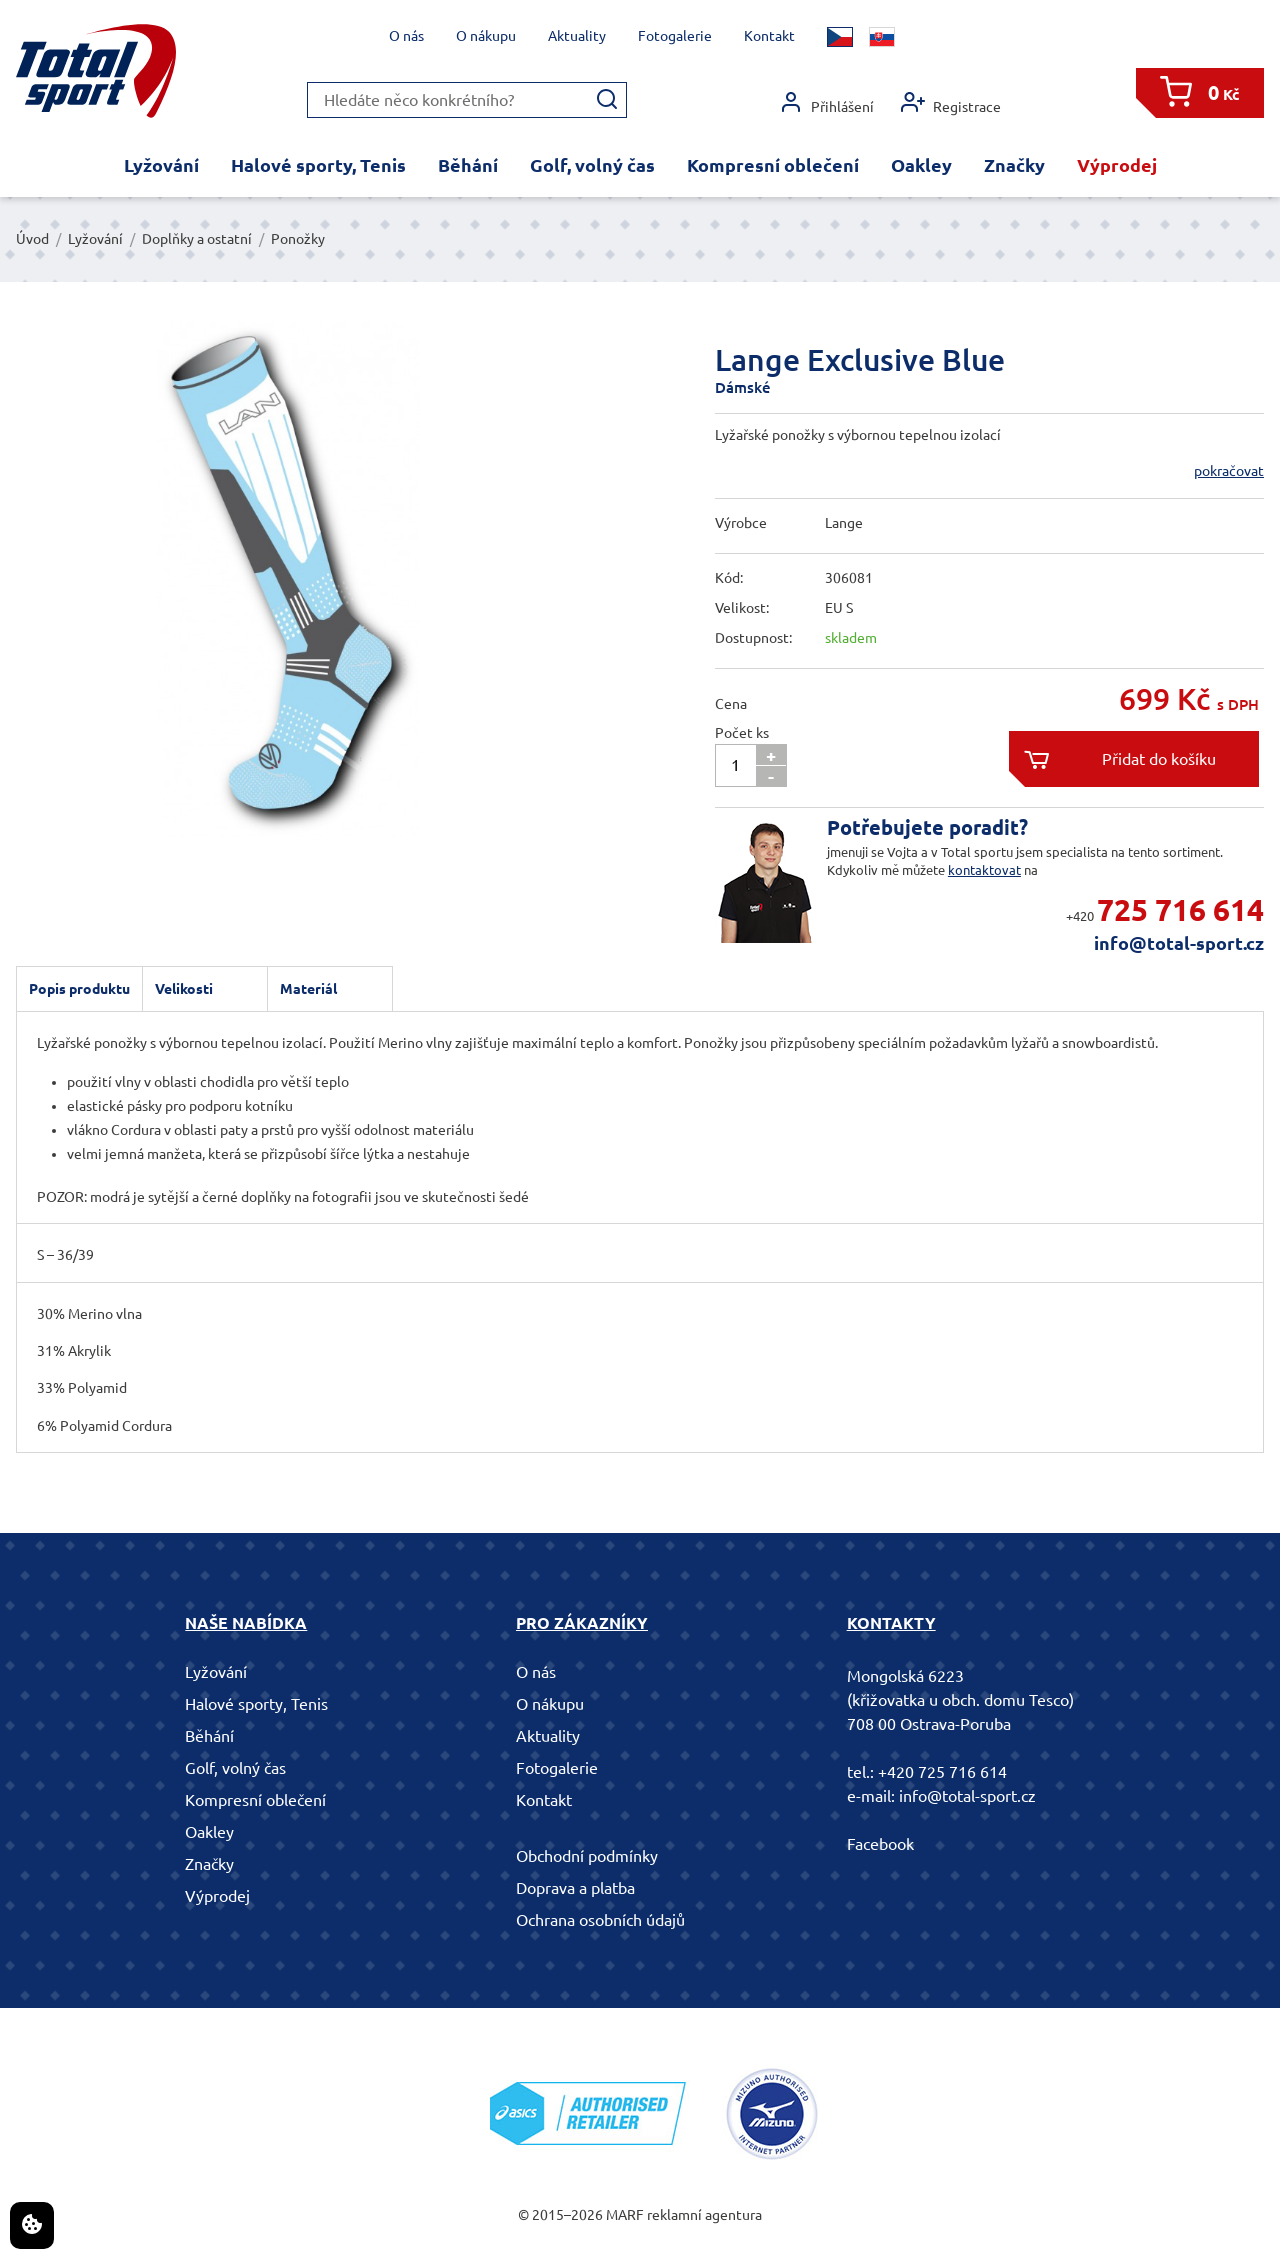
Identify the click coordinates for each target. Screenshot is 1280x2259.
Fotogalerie (675, 36)
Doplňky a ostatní (197, 239)
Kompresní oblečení (773, 165)
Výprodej (1117, 165)
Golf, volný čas (592, 165)
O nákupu (486, 36)
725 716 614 (1180, 910)
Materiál (308, 989)
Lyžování (161, 165)
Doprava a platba (575, 1888)
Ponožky (298, 239)
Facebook (880, 1844)
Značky (1014, 165)
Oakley (921, 165)
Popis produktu (79, 989)
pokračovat (1229, 471)
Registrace (951, 102)
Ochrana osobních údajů (600, 1920)
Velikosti (184, 989)
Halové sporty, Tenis (318, 165)
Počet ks (742, 733)
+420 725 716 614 (942, 1772)
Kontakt (769, 36)
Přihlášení (826, 102)
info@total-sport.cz (1179, 943)
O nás (406, 36)
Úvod (32, 239)
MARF (625, 2215)
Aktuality (577, 36)
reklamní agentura (704, 2215)
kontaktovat (984, 870)
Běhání (468, 165)
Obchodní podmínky (587, 1856)
